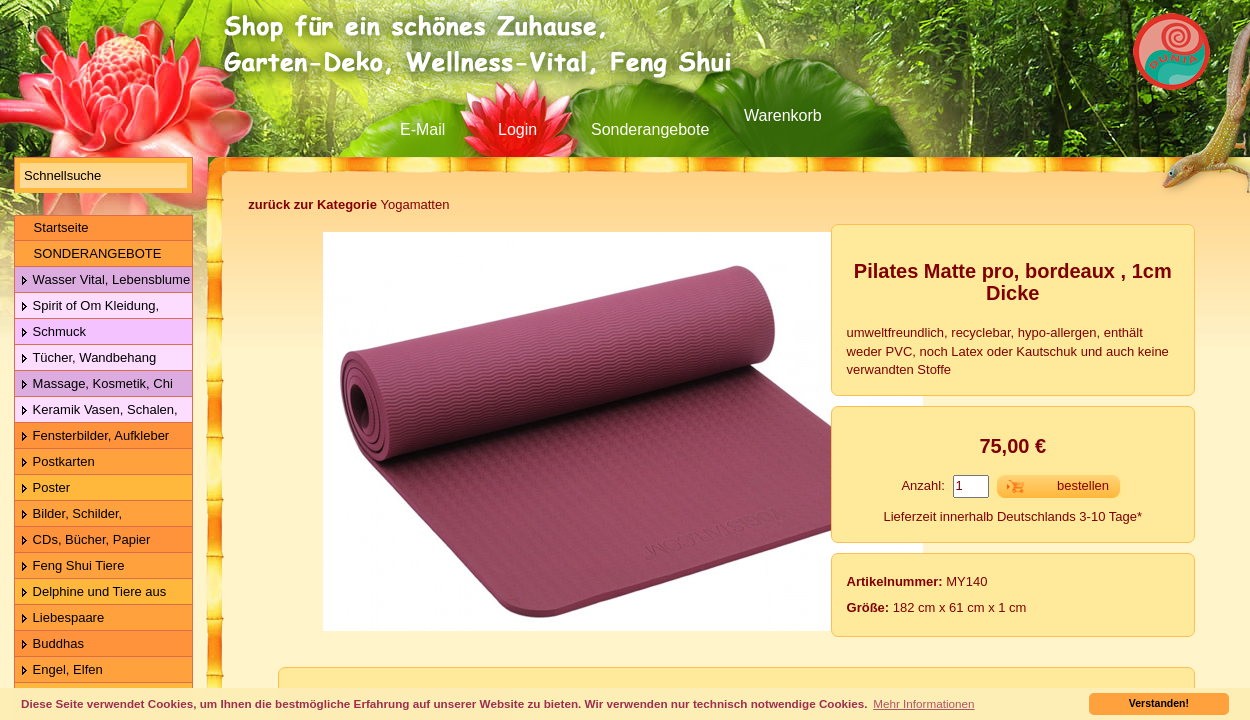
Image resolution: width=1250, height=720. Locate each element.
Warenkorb (783, 115)
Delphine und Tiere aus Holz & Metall (90, 592)
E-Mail (422, 129)
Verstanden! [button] (1159, 703)
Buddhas (52, 644)
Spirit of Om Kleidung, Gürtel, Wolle (87, 306)
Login (517, 129)
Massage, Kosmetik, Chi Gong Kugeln (94, 384)
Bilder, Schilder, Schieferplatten (68, 514)
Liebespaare (62, 618)
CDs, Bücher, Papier (85, 540)
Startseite (54, 227)
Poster (45, 488)
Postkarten (57, 462)
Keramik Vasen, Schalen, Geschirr (96, 410)
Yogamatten (348, 204)
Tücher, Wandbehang (88, 358)
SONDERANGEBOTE (90, 253)
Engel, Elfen (61, 670)
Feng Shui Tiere (72, 566)
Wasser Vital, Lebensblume (105, 280)
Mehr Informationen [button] (923, 703)
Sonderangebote (650, 129)
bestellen (1083, 485)
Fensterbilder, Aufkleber (94, 436)
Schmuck (53, 332)
